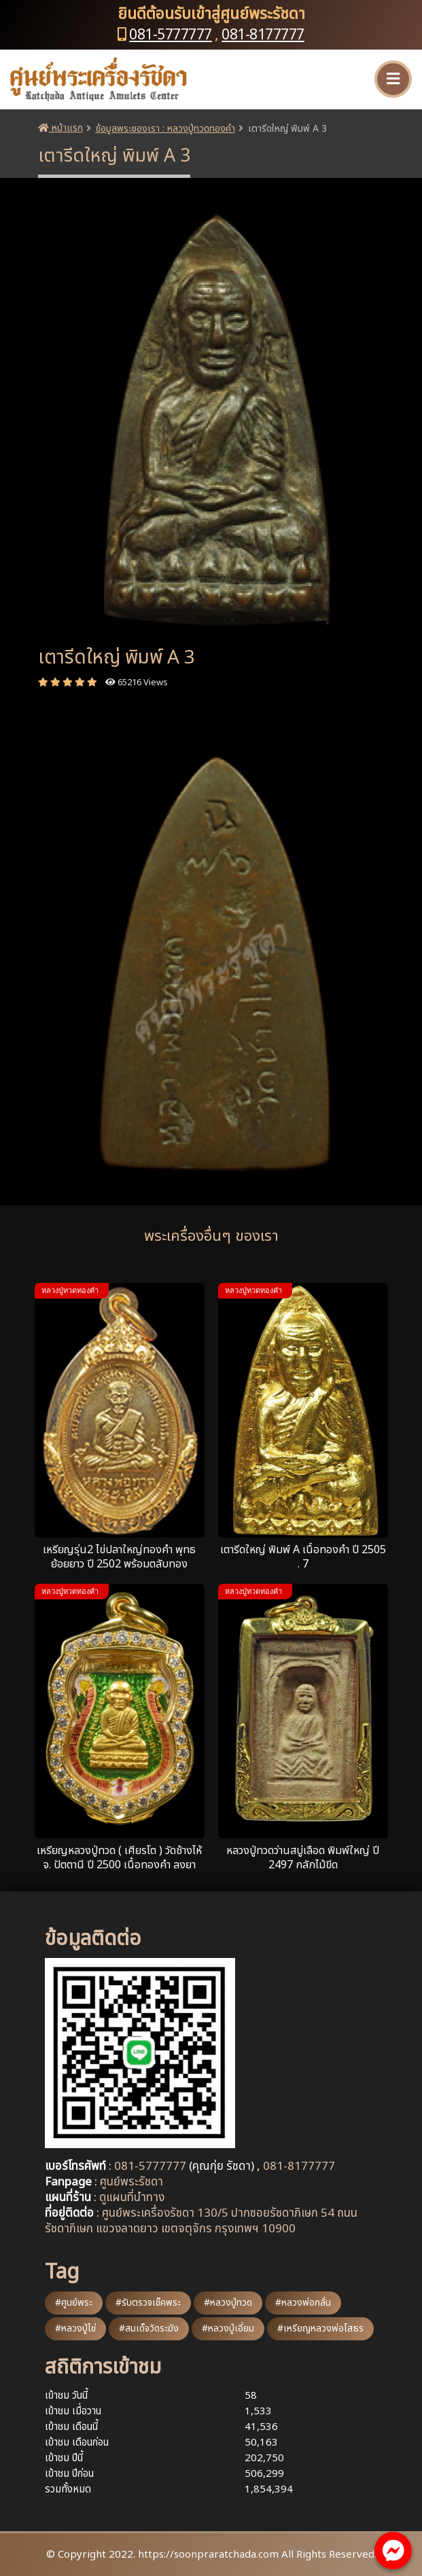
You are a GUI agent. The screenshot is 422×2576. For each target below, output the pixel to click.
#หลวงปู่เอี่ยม (228, 2328)
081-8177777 (263, 35)
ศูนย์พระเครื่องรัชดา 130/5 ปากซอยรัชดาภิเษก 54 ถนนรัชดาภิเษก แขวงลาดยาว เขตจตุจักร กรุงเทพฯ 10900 (201, 2221)
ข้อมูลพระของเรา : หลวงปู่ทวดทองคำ (165, 129)
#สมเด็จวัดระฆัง (149, 2328)
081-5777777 (170, 35)
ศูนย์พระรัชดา (131, 2182)
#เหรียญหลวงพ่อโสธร (320, 2328)
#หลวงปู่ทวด (228, 2303)
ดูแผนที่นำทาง (131, 2198)
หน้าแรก (60, 128)
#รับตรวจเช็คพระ (148, 2303)
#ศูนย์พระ (73, 2303)
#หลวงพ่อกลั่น (303, 2303)
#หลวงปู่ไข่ (75, 2328)
